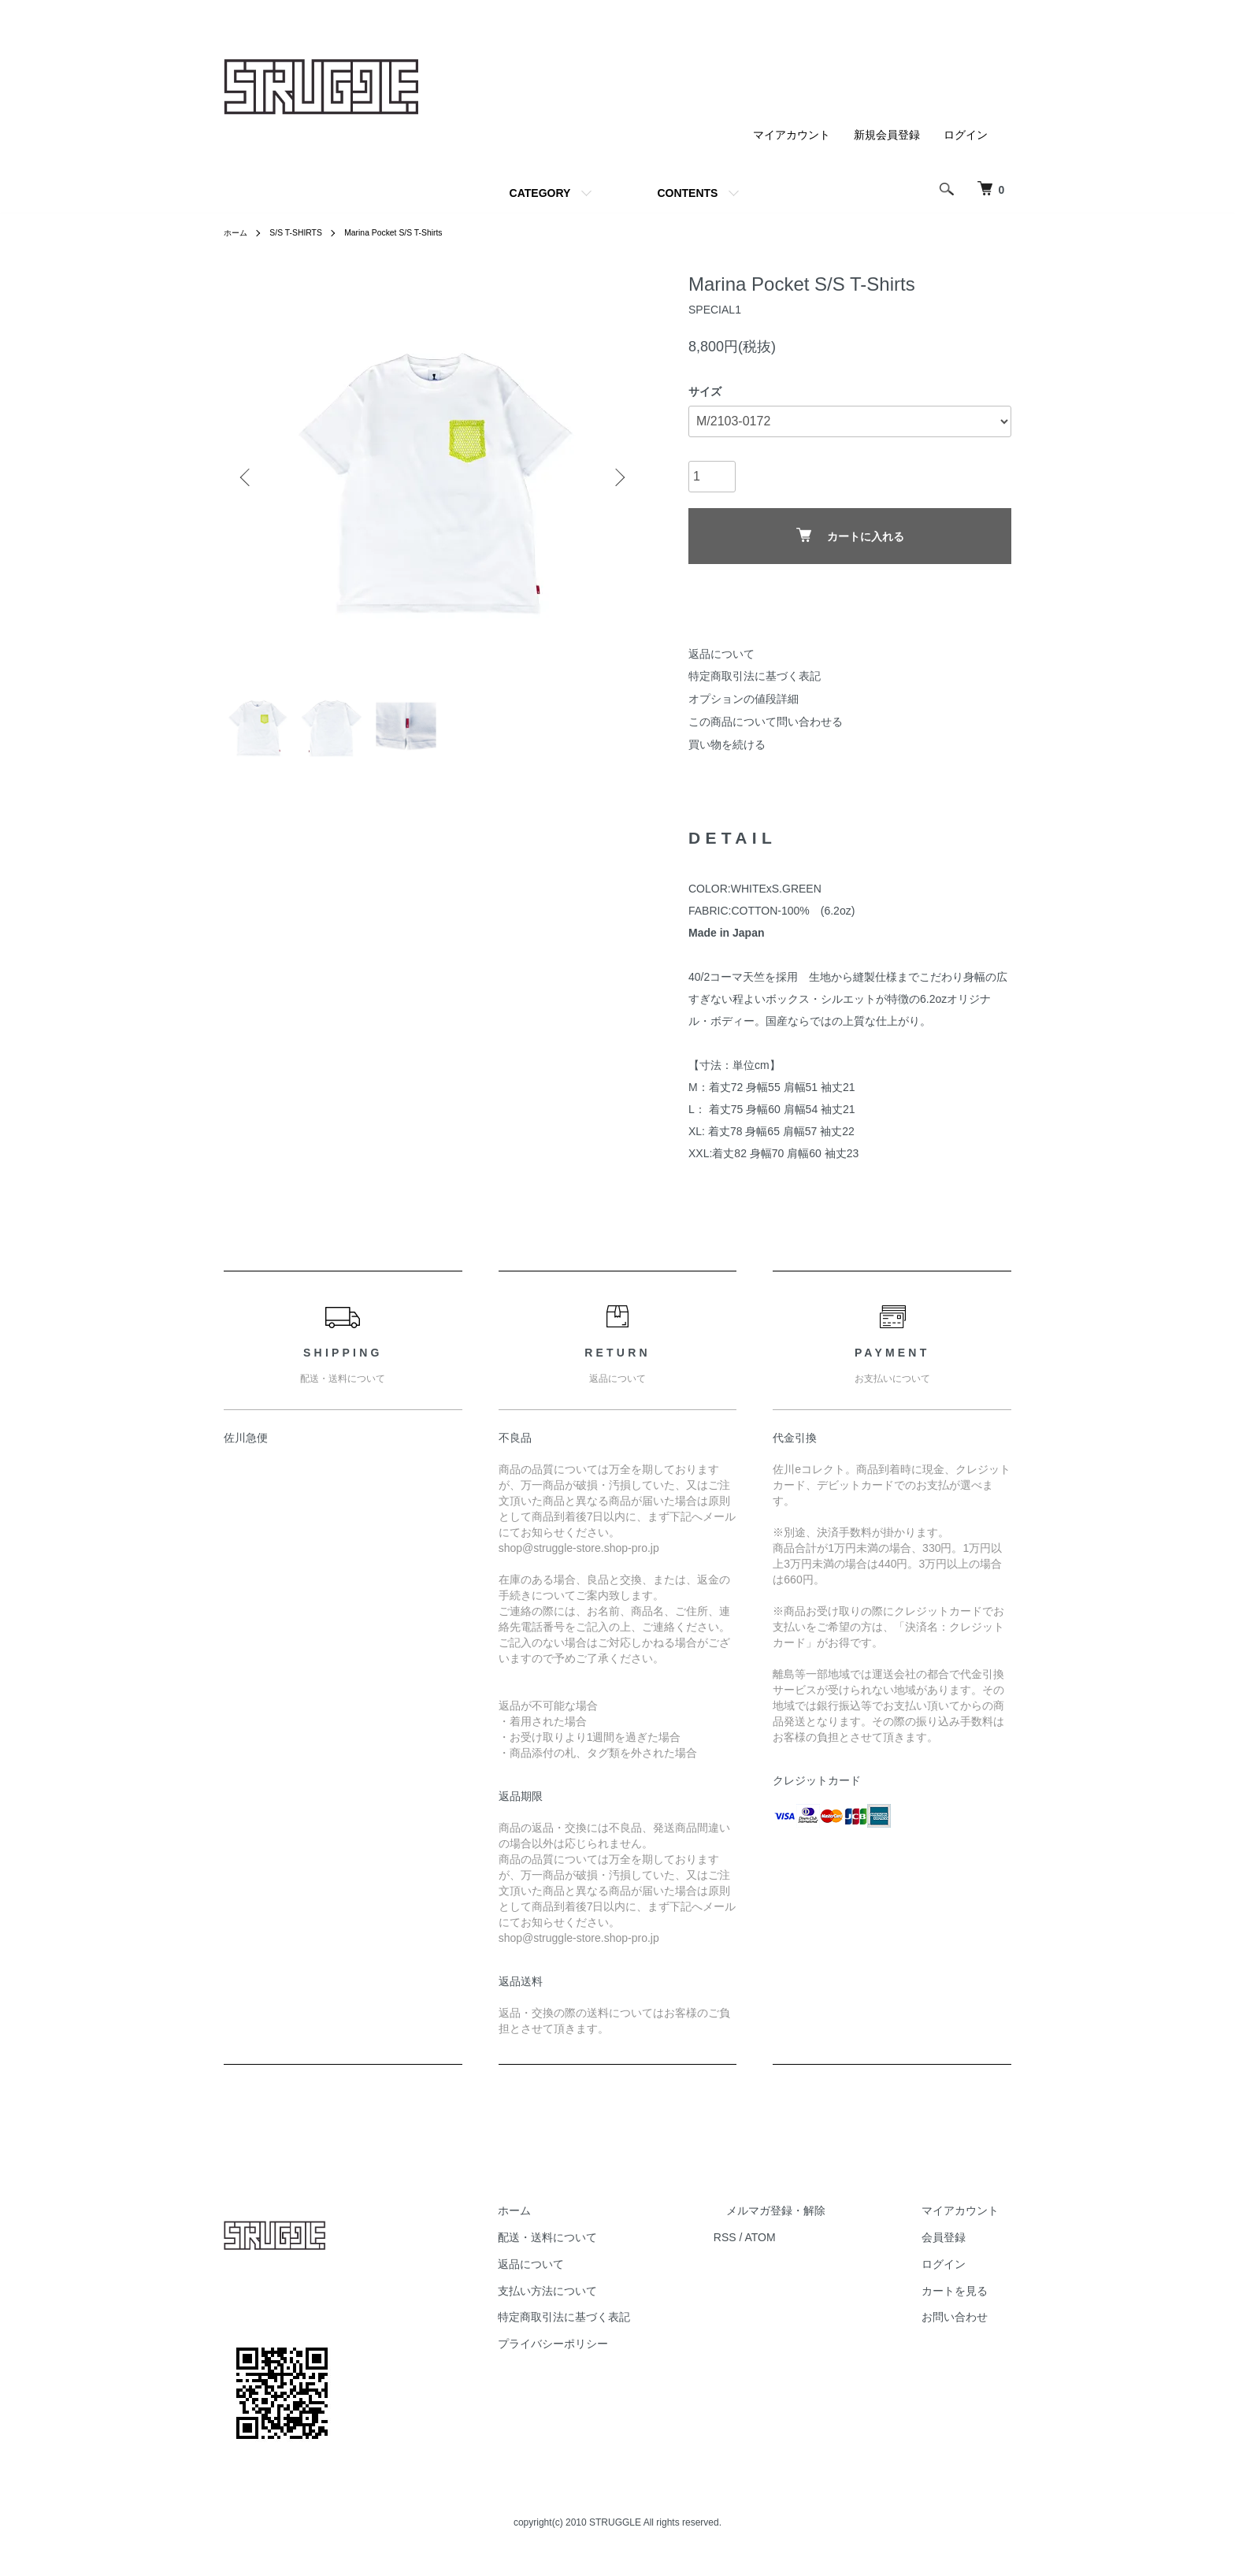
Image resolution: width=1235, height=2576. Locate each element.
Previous (247, 477)
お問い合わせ (967, 2327)
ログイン (966, 134)
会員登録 (956, 2247)
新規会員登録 (887, 134)
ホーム (238, 232)
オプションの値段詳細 (743, 698)
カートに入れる (850, 535)
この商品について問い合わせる (765, 721)
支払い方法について (610, 2300)
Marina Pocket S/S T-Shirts (414, 232)
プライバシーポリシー (616, 2354)
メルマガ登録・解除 (813, 2220)
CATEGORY (540, 193)
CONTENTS (687, 193)
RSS (775, 2247)
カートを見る (967, 2300)
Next (617, 477)
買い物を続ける (727, 744)
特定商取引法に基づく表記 (754, 676)
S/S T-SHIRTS (304, 232)
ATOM (811, 2247)
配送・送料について (610, 2247)
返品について (721, 654)
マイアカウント (791, 134)
